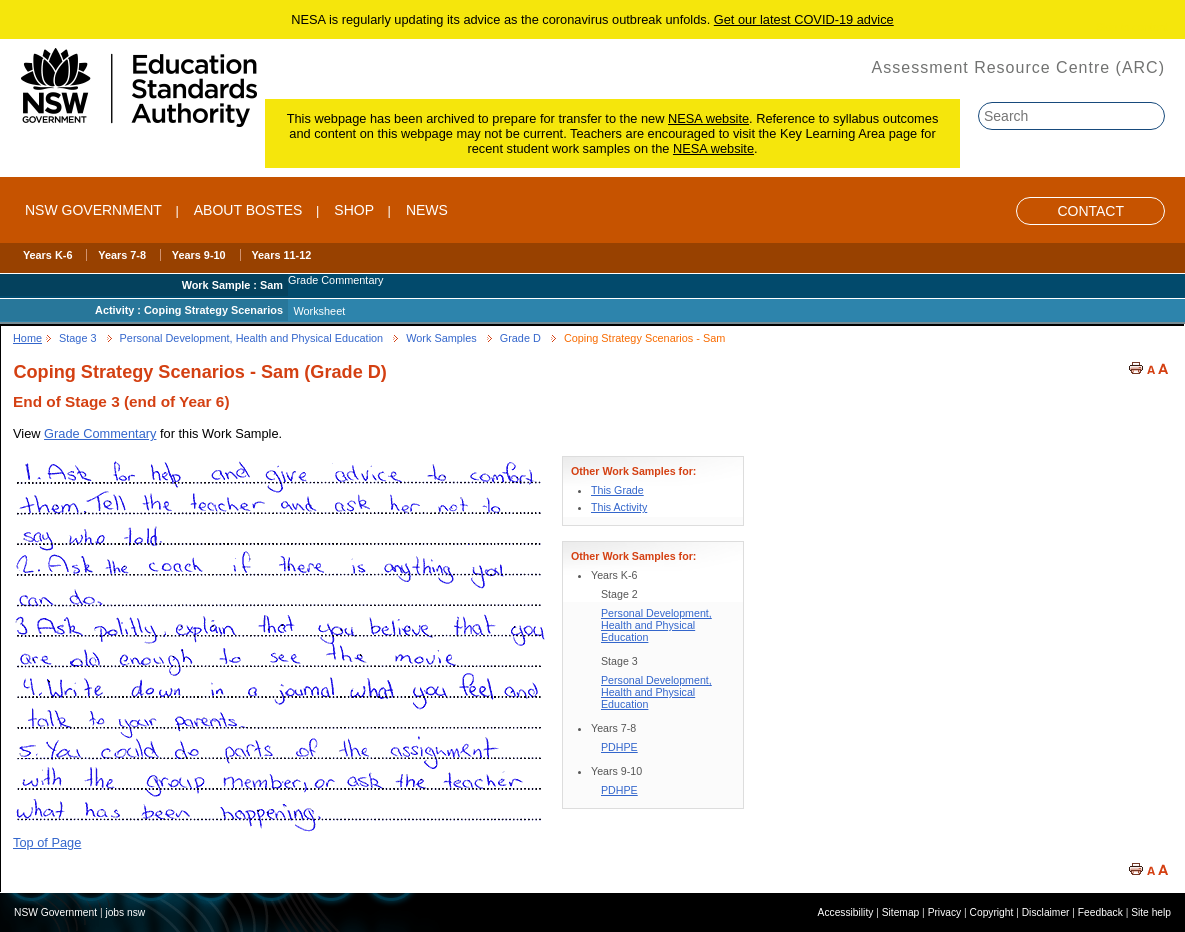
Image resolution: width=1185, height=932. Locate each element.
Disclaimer (1046, 912)
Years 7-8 (122, 255)
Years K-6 (48, 255)
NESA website (708, 118)
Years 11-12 (281, 255)
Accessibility (846, 912)
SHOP (354, 210)
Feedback (1100, 912)
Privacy (945, 912)
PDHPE (619, 747)
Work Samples (441, 338)
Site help (1151, 912)
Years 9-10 (199, 255)
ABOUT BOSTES (248, 210)
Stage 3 (78, 338)
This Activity (619, 507)
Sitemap (901, 912)
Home (27, 338)
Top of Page (47, 842)
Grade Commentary (100, 433)
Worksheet (319, 311)
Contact (1090, 211)
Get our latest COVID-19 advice (804, 19)
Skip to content (1132, 27)
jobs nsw (125, 912)
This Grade (617, 490)
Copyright (992, 912)
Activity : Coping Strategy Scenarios (189, 310)
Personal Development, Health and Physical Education (252, 338)
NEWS (427, 210)
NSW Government (93, 210)
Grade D (520, 338)
